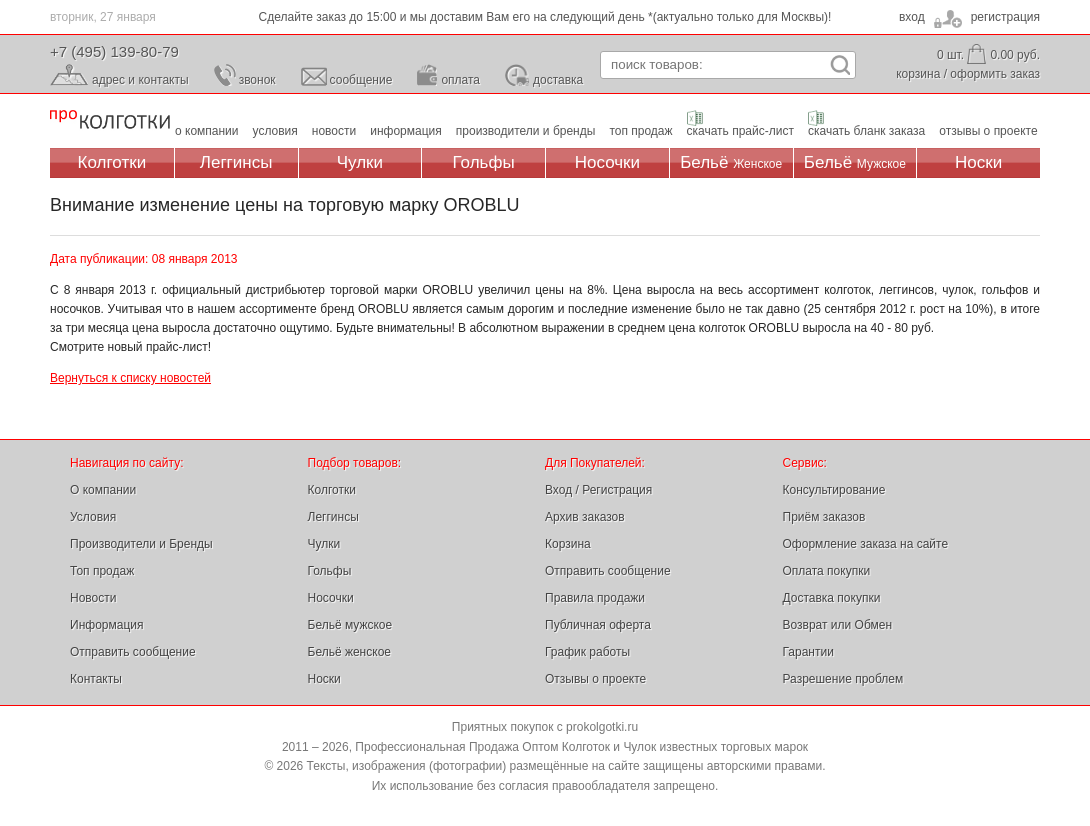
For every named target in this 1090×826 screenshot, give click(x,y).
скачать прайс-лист (740, 131)
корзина (918, 74)
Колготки (112, 162)
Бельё (731, 162)
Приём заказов (824, 517)
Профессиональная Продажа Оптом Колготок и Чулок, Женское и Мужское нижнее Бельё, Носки (110, 120)
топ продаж (640, 131)
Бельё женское (349, 652)
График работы (587, 652)
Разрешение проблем (843, 679)
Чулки (360, 162)
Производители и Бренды (141, 544)
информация (406, 131)
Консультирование (834, 490)
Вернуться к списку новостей (130, 378)
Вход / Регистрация (598, 490)
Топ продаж (102, 571)
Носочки (607, 162)
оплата (460, 80)
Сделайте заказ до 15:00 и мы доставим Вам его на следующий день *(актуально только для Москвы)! (545, 17)
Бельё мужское (350, 625)
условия (275, 131)
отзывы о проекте (988, 131)
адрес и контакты (140, 80)
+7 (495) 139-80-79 (114, 51)
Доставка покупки (832, 598)
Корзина (568, 544)
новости (334, 131)
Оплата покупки (827, 571)
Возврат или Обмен (838, 625)
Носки (978, 162)
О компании (103, 490)
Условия (93, 517)
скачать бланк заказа (866, 131)
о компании (207, 131)
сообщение (361, 80)
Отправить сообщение (133, 652)
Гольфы (484, 162)
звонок (257, 80)
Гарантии (808, 652)
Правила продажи (595, 598)
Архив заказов (585, 517)
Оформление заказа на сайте (866, 544)
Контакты (96, 679)
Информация (106, 625)
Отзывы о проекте (595, 679)
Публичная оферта (598, 625)
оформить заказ (995, 74)
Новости (93, 598)
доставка (558, 80)
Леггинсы (236, 162)
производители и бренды (526, 131)
